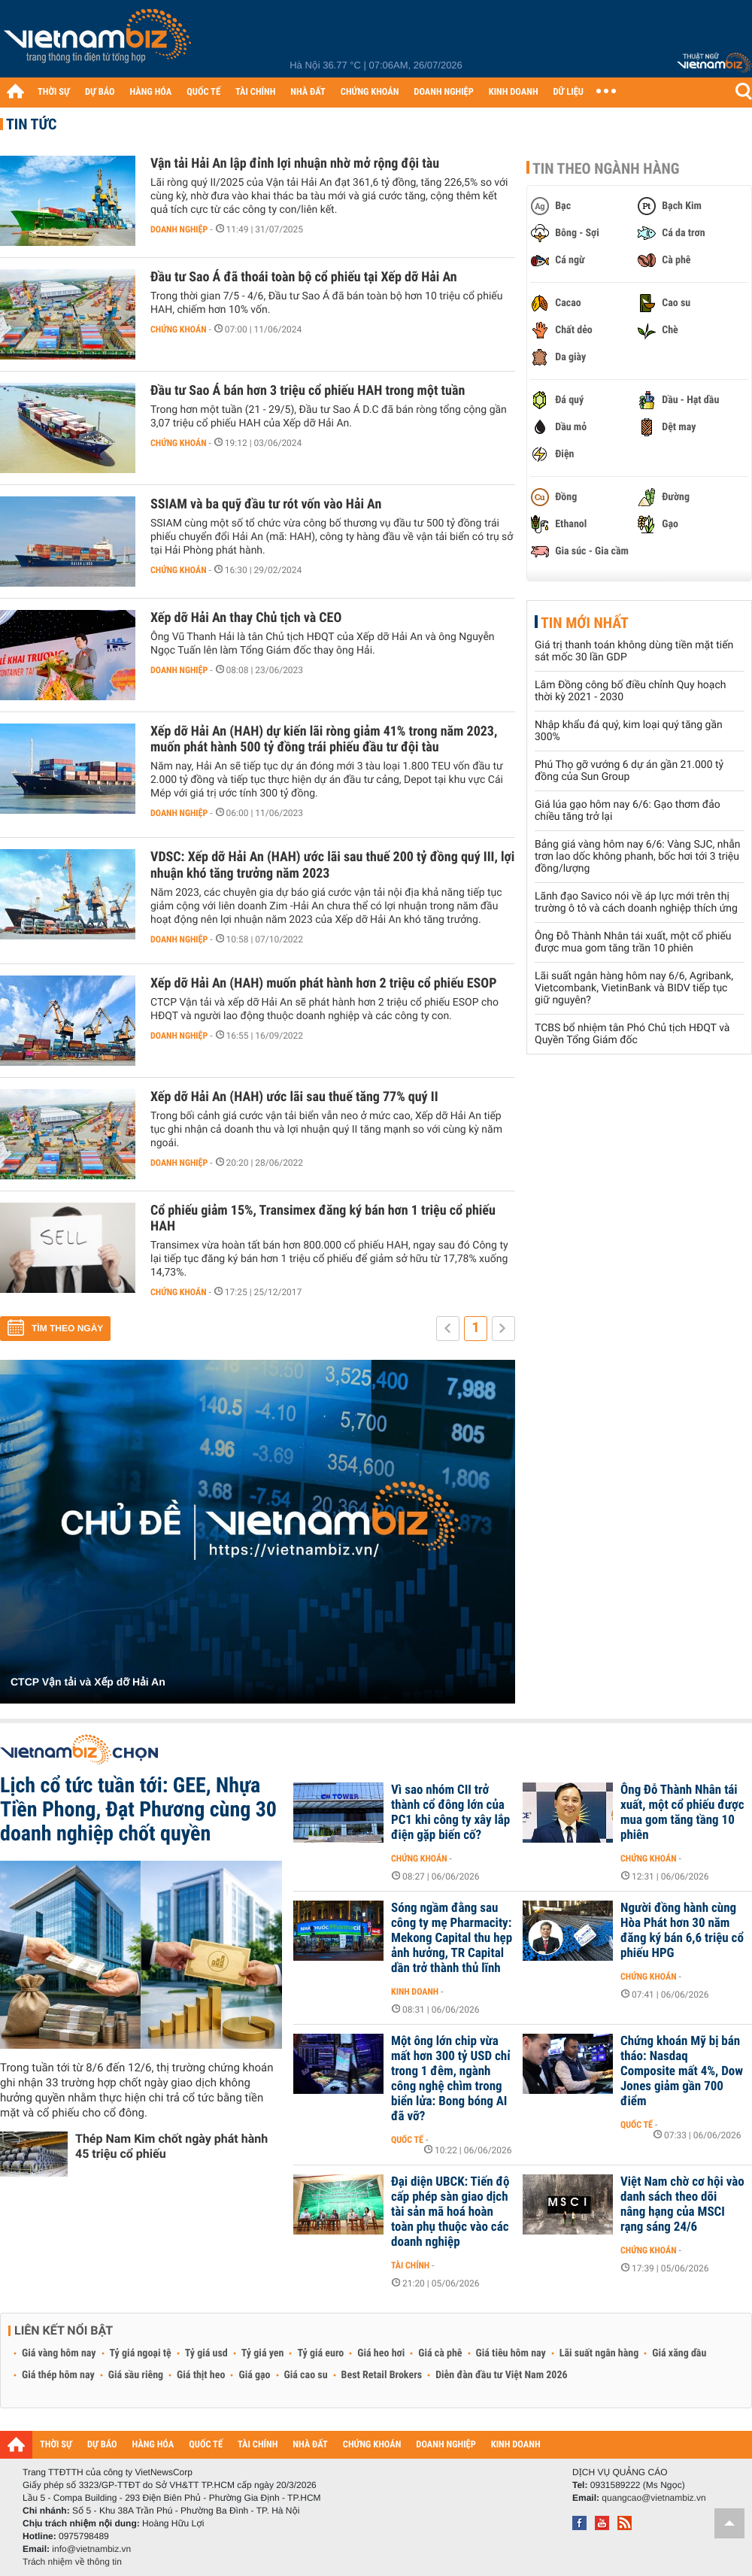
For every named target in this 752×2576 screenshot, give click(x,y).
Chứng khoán (178, 329)
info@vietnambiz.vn (91, 2549)
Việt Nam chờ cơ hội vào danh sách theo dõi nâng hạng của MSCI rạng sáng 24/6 (682, 2204)
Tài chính (410, 2265)
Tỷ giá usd (206, 2353)
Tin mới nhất (585, 623)
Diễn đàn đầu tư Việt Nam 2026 (501, 2375)
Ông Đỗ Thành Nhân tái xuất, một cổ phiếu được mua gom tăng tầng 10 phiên (682, 1813)
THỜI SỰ (54, 92)
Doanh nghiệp (179, 229)
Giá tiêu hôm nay (511, 2353)
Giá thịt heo (201, 2375)
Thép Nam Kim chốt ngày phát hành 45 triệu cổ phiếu (171, 2146)
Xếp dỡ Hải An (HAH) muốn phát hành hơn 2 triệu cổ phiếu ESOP (323, 983)
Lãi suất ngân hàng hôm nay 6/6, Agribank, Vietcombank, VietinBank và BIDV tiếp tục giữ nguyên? (634, 988)
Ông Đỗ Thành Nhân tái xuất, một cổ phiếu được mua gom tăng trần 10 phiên (633, 942)
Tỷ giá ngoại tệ (140, 2353)
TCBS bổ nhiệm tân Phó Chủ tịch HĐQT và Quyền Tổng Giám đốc (632, 1034)
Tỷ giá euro (320, 2353)
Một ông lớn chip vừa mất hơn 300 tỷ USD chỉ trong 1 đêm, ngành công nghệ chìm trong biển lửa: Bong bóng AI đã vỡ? (451, 2079)
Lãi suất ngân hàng (598, 2353)
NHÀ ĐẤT (307, 92)
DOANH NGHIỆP (443, 92)
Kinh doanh (414, 1991)
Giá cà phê (440, 2353)
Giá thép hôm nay (58, 2375)
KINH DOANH (513, 92)
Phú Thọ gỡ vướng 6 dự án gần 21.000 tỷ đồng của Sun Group (629, 771)
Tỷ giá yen (262, 2353)
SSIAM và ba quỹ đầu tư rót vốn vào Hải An (265, 504)
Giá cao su (306, 2375)
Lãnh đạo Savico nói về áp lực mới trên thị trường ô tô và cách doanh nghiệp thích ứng (636, 903)
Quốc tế (407, 2140)
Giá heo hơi (381, 2353)
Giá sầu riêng (135, 2375)
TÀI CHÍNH (255, 92)
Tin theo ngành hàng (606, 168)
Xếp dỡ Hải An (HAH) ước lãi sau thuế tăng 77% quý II (294, 1097)
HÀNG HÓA (151, 92)
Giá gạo (254, 2375)
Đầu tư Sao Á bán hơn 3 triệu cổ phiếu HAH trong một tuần (307, 391)
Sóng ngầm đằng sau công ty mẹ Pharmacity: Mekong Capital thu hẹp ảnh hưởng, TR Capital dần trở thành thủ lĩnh (451, 1938)
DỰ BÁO (100, 92)
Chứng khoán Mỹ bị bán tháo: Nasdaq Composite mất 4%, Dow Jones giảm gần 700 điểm (681, 2071)
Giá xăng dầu (679, 2353)
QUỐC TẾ (203, 92)
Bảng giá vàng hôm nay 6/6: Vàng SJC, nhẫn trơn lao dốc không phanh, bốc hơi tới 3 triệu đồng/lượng (638, 857)
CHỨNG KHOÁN (370, 92)
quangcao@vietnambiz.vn (653, 2498)
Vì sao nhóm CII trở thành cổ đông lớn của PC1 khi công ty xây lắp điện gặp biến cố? (450, 1813)
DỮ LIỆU (568, 92)
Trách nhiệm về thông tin (72, 2561)
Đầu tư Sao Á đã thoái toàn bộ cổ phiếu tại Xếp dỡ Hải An (303, 277)
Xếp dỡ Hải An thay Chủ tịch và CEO (245, 618)
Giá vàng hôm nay (59, 2353)
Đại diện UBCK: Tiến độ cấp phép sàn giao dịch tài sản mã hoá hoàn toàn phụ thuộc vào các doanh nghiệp (450, 2212)
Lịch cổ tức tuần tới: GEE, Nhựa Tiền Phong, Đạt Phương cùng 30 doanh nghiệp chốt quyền (138, 1809)
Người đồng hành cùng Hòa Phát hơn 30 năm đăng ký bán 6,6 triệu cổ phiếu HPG (682, 1931)
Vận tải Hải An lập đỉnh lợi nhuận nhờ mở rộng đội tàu (294, 163)
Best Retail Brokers (382, 2375)
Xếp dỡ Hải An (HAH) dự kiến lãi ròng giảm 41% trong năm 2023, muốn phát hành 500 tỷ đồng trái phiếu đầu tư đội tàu (323, 739)
